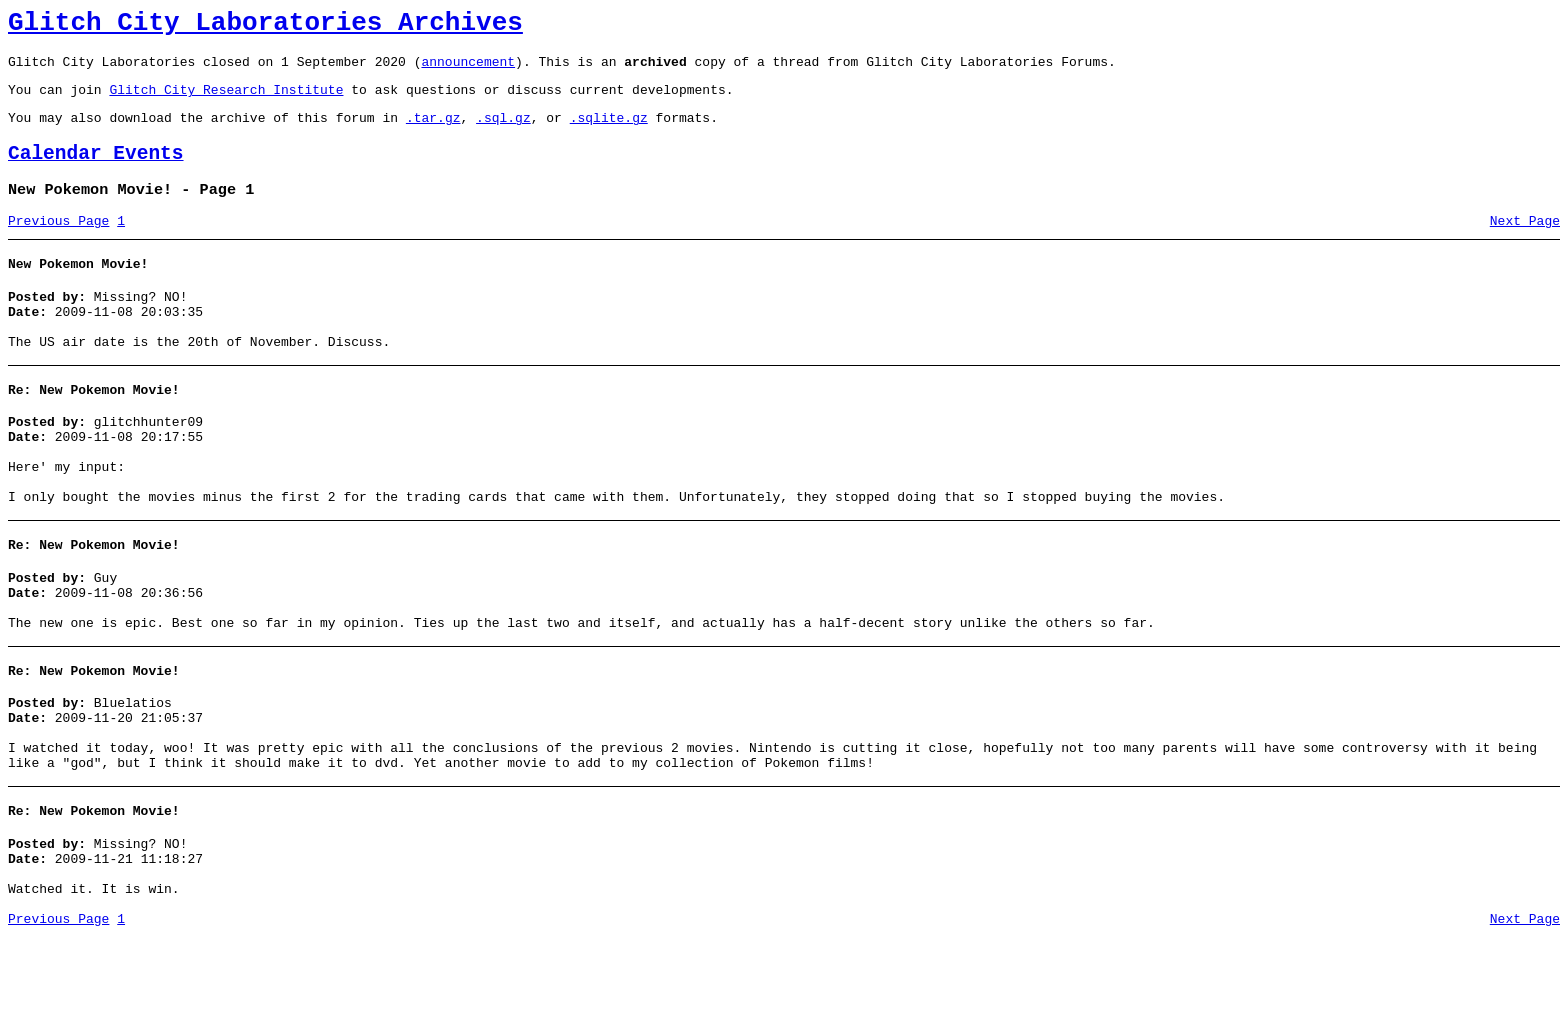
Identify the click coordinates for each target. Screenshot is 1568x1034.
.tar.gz (433, 132)
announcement (468, 70)
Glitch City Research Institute (226, 101)
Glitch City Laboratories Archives (265, 26)
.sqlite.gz (609, 132)
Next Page (1525, 245)
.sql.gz (503, 132)
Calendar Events (96, 171)
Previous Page (58, 245)
